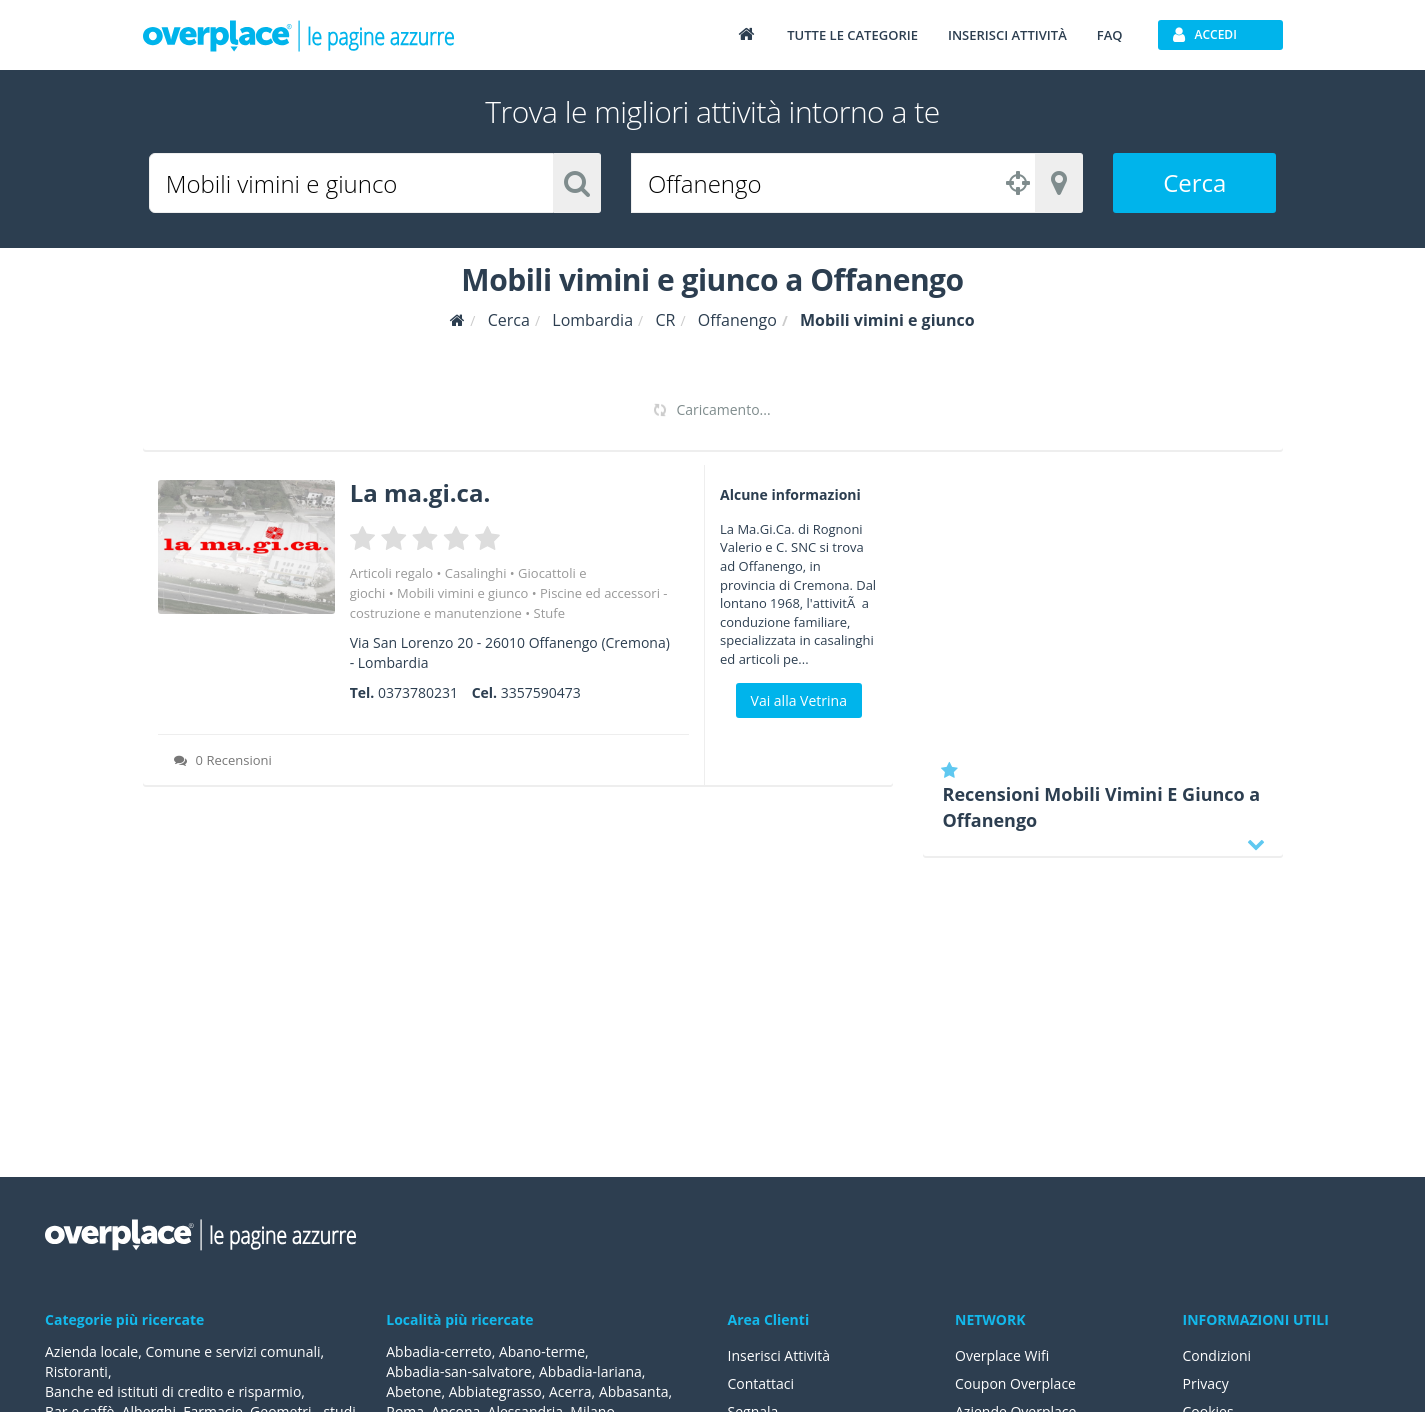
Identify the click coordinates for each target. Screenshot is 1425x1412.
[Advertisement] (1103, 605)
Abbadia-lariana (590, 1371)
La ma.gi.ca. (420, 492)
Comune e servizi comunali (232, 1351)
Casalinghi (476, 573)
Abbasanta (634, 1391)
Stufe (549, 613)
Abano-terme (542, 1351)
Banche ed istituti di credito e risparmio (173, 1391)
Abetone (413, 1391)
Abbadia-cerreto (438, 1351)
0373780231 (418, 692)
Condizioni (1217, 1355)
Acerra (570, 1391)
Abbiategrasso (495, 1391)
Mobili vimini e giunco (462, 593)
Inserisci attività (1007, 35)
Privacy (1206, 1383)
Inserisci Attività (779, 1355)
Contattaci (761, 1383)
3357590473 (541, 692)
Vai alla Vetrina (799, 700)
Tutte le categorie (852, 35)
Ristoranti (76, 1371)
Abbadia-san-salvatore (458, 1371)
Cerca (1194, 182)
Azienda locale (91, 1351)
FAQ (1110, 35)
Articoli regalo (391, 573)
